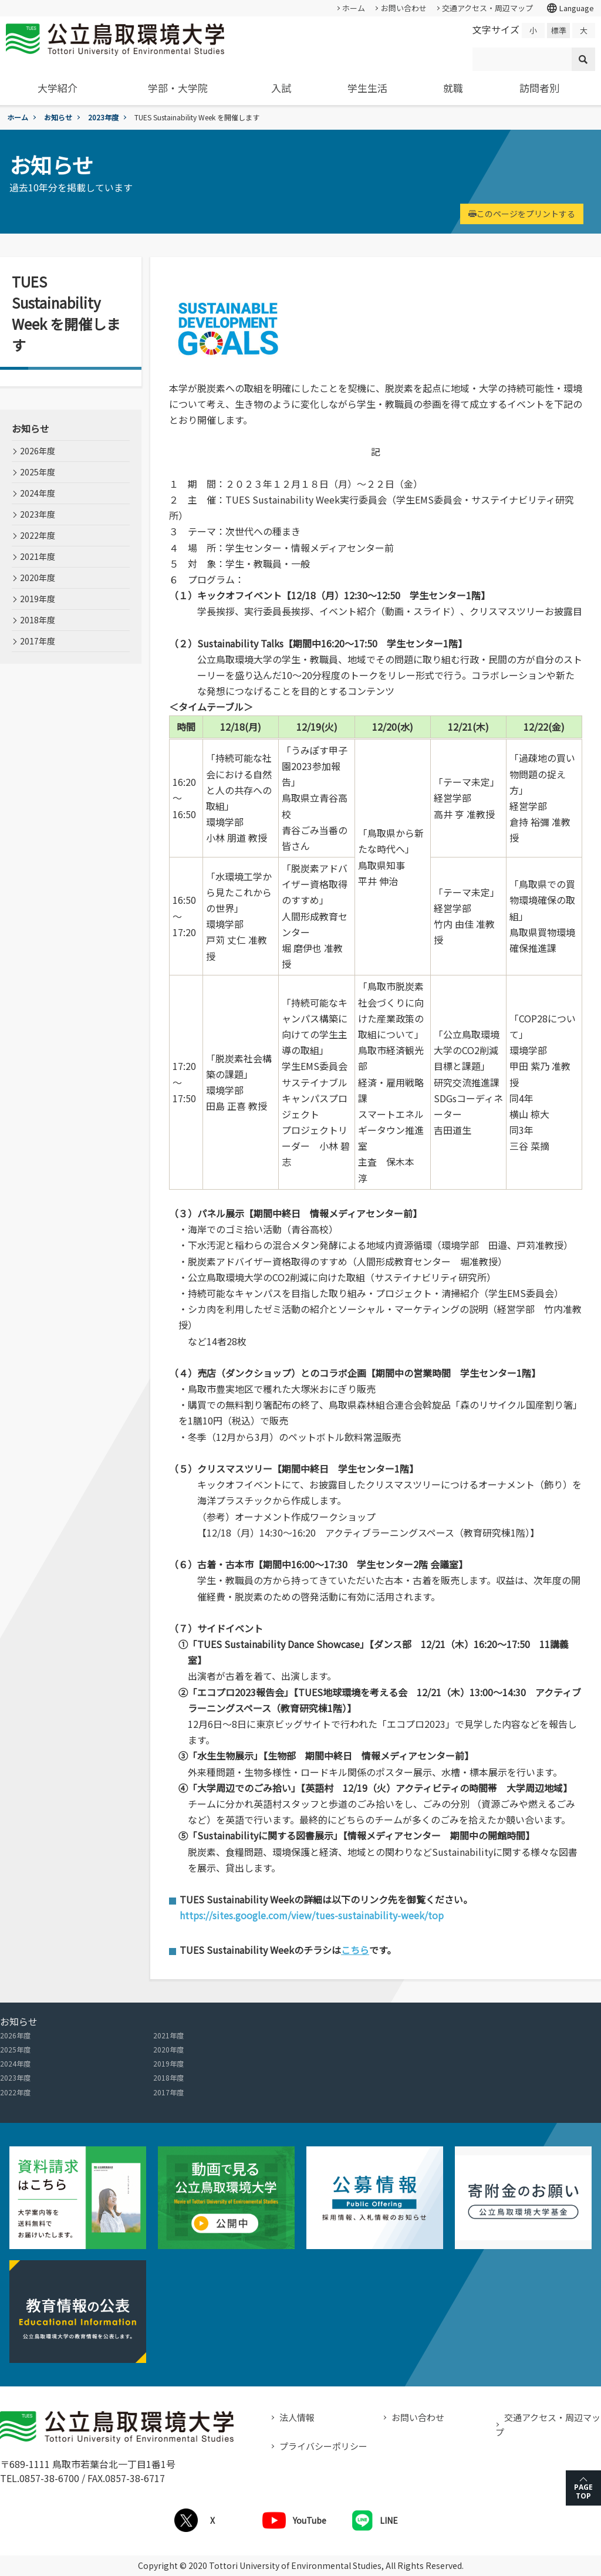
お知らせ (58, 117)
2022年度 (37, 535)
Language (570, 8)
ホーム (353, 7)
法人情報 (297, 2417)
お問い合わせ (404, 7)
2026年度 (37, 451)
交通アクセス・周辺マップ (487, 7)
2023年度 (103, 117)
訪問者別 (539, 87)
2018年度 (37, 620)
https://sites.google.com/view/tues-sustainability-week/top (312, 1915)
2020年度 (37, 577)
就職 (453, 87)
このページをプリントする (521, 214)
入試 (281, 87)
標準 (558, 30)
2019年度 (37, 599)
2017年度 (37, 641)
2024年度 (37, 493)
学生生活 (367, 87)
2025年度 (37, 472)
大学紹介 (57, 87)
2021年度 (37, 556)
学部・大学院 (178, 87)
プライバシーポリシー (323, 2446)
